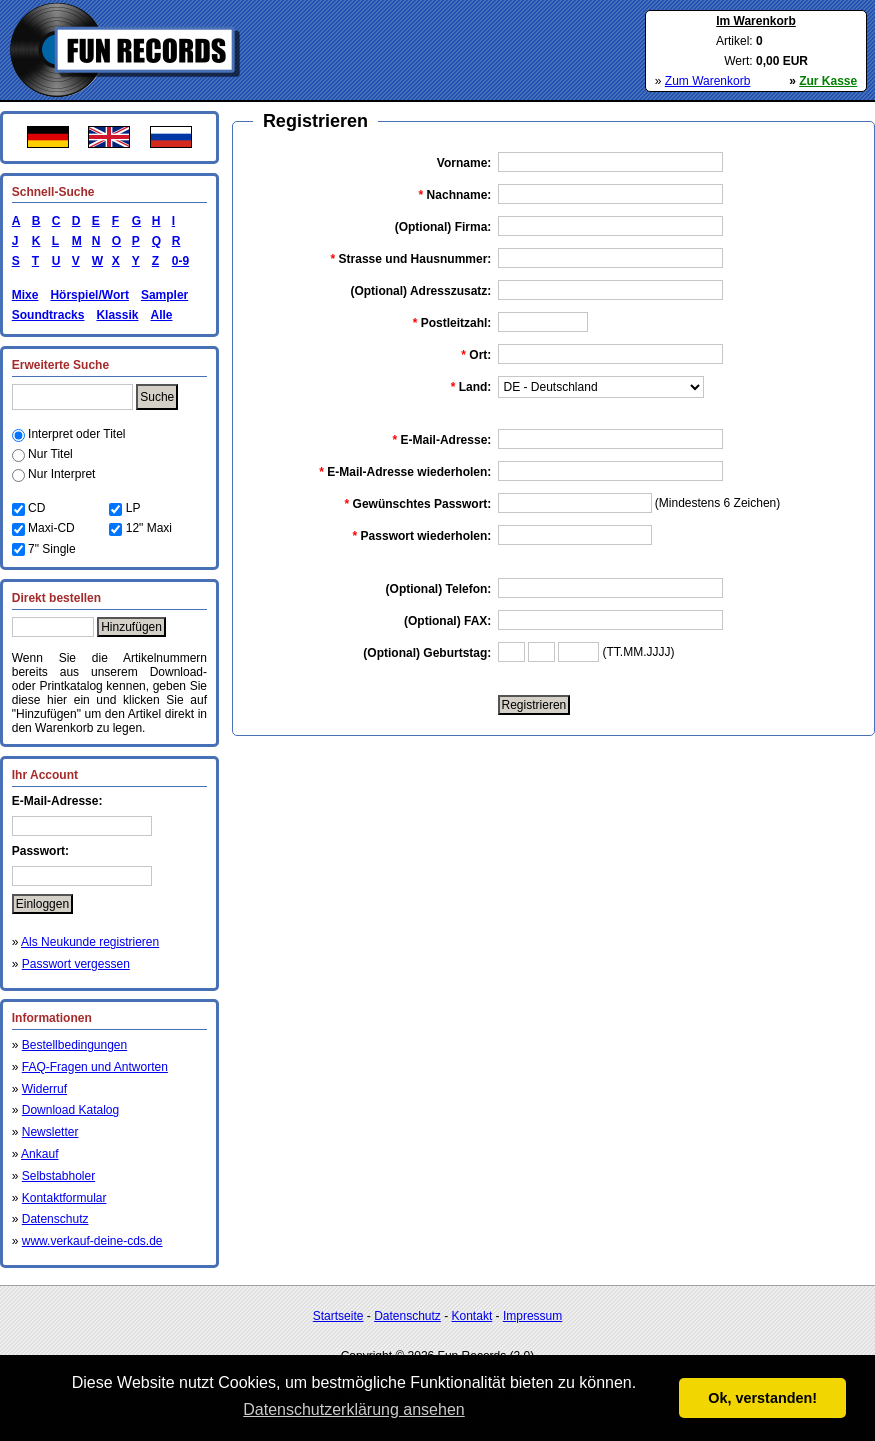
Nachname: (455, 195)
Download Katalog (70, 1110)
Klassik (117, 315)
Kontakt (472, 1316)
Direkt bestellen (56, 598)
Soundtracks (48, 315)
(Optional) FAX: (447, 621)
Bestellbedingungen (74, 1045)
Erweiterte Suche (60, 365)
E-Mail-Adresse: (57, 801)
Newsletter (50, 1132)
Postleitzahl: (452, 323)
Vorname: (464, 163)
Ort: (476, 355)
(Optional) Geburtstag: (427, 653)
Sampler (164, 295)
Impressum (532, 1316)
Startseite (338, 1316)
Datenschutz (55, 1219)
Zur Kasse (828, 81)
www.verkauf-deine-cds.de (92, 1241)
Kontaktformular (64, 1198)
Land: (471, 387)
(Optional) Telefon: (439, 589)
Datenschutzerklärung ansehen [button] (353, 1409)
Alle (161, 315)
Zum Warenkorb (708, 81)
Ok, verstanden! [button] (762, 1398)
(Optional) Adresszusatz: (420, 291)
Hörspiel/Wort (89, 295)
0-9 (177, 261)
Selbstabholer (58, 1176)
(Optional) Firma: (443, 227)
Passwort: (40, 851)
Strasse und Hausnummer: (411, 259)
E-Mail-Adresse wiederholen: (405, 472)
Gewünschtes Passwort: (418, 504)
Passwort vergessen (76, 964)
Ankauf (39, 1154)
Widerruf (44, 1089)
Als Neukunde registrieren (90, 942)
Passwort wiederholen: (422, 536)
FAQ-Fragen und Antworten (95, 1067)
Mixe (25, 295)
